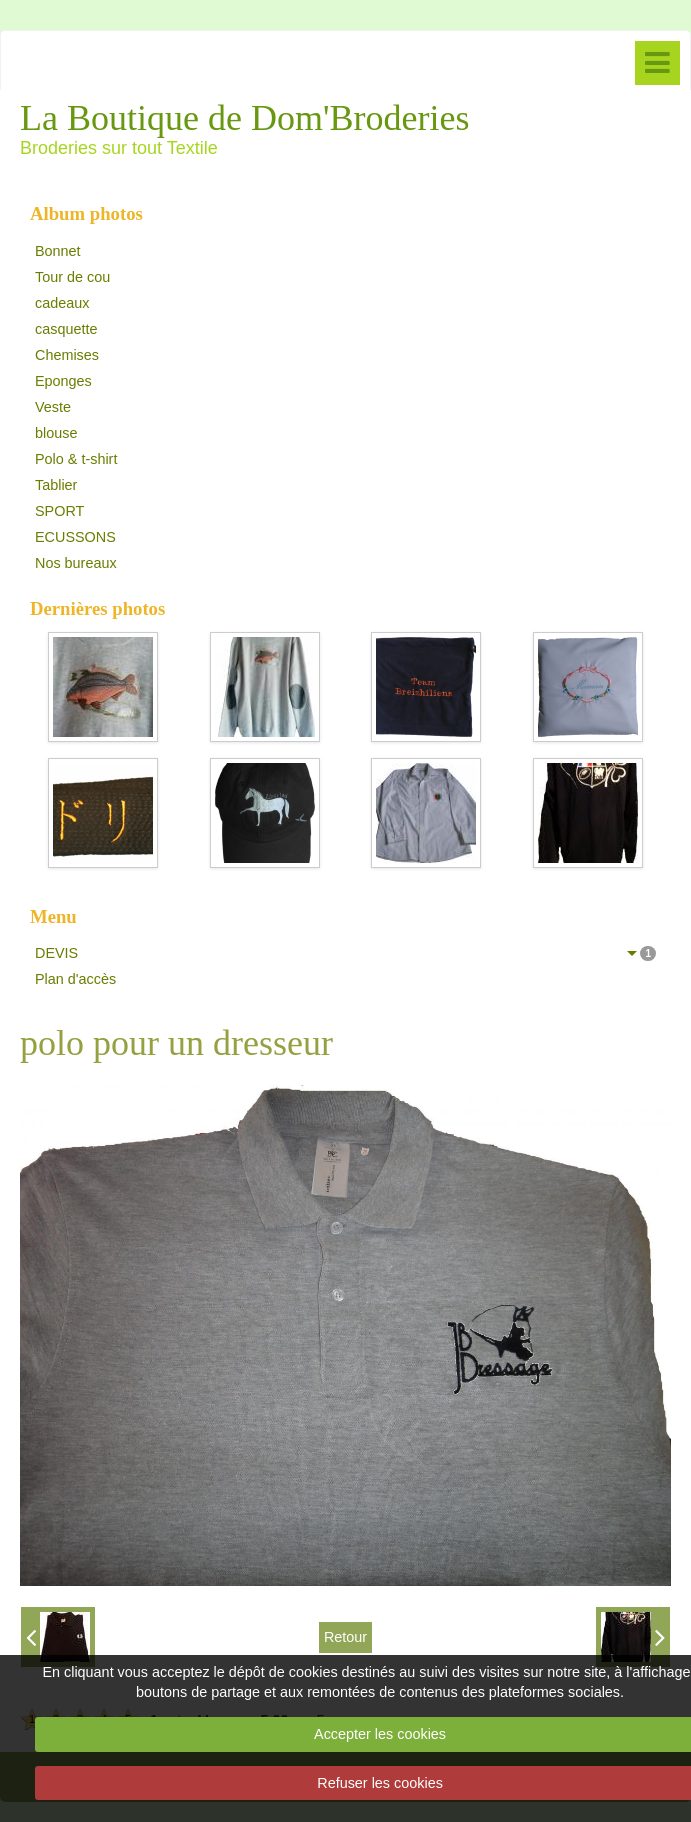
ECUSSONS (75, 537)
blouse (56, 433)
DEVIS (345, 953)
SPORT (59, 511)
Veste (53, 407)
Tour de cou (72, 277)
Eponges (63, 381)
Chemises (67, 355)
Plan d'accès (75, 979)
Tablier (56, 485)
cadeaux (62, 303)
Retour (345, 1637)
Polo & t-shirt (76, 459)
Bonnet (58, 251)
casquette (66, 329)
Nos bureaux (76, 563)
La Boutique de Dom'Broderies (244, 118)
